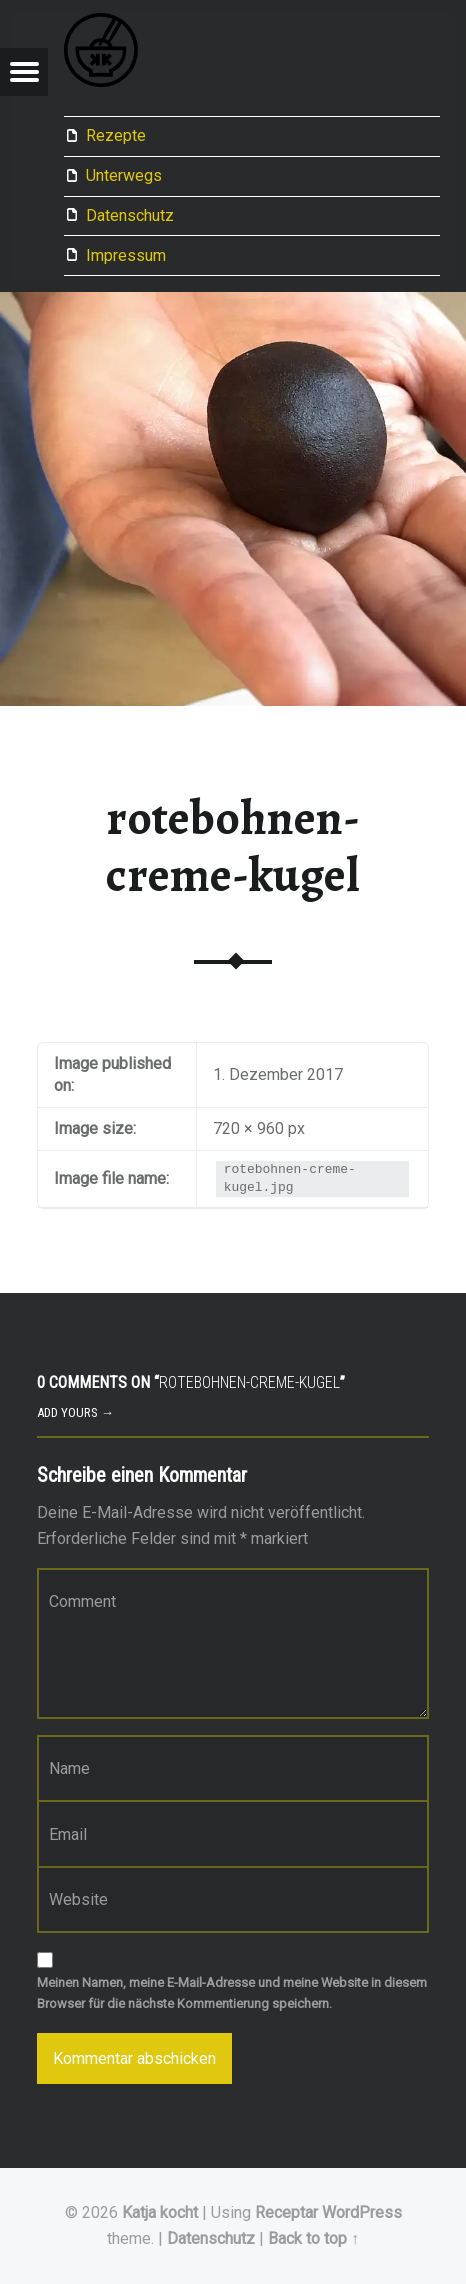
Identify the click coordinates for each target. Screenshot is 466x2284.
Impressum (126, 255)
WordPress (362, 2212)
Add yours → (75, 1412)
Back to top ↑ (313, 2238)
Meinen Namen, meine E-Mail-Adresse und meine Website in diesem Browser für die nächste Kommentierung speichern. (232, 1993)
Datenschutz (130, 215)
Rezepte (116, 135)
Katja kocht (160, 2212)
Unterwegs (124, 175)
